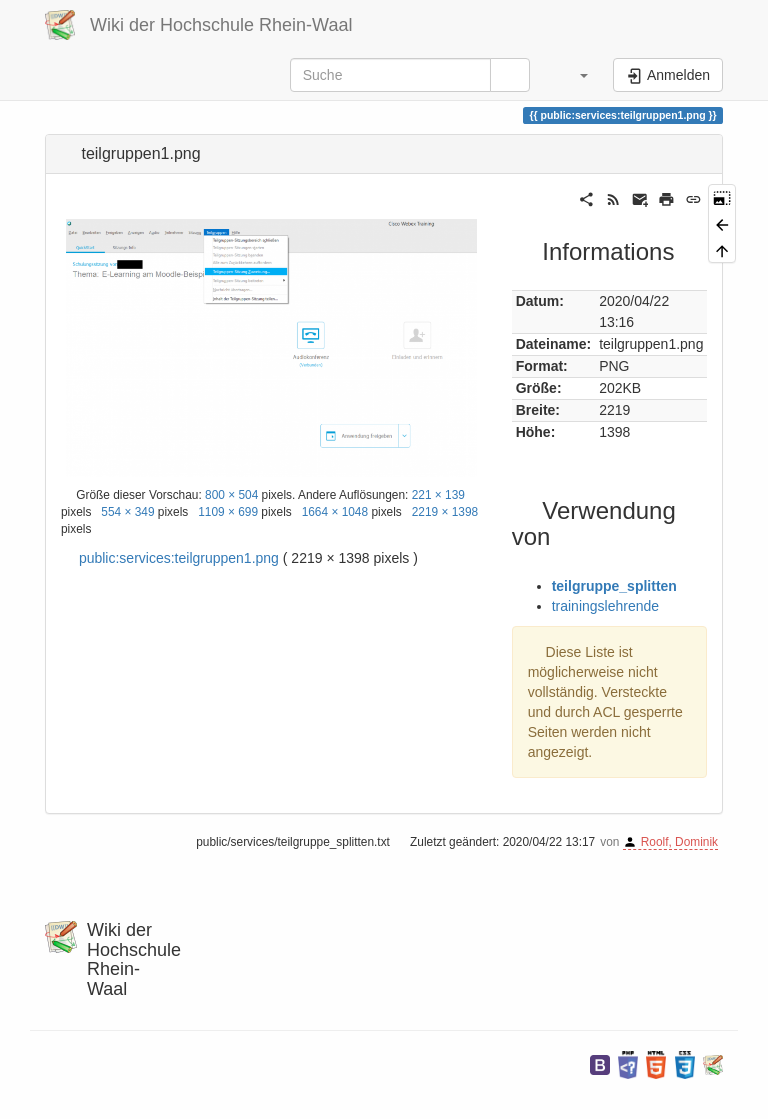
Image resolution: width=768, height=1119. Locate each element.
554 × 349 (127, 512)
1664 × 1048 (335, 512)
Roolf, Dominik (679, 842)
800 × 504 (231, 495)
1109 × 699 (228, 512)
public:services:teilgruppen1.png (179, 558)
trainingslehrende (605, 606)
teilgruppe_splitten (614, 586)
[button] (574, 75)
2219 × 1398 (445, 512)
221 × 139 (438, 495)
